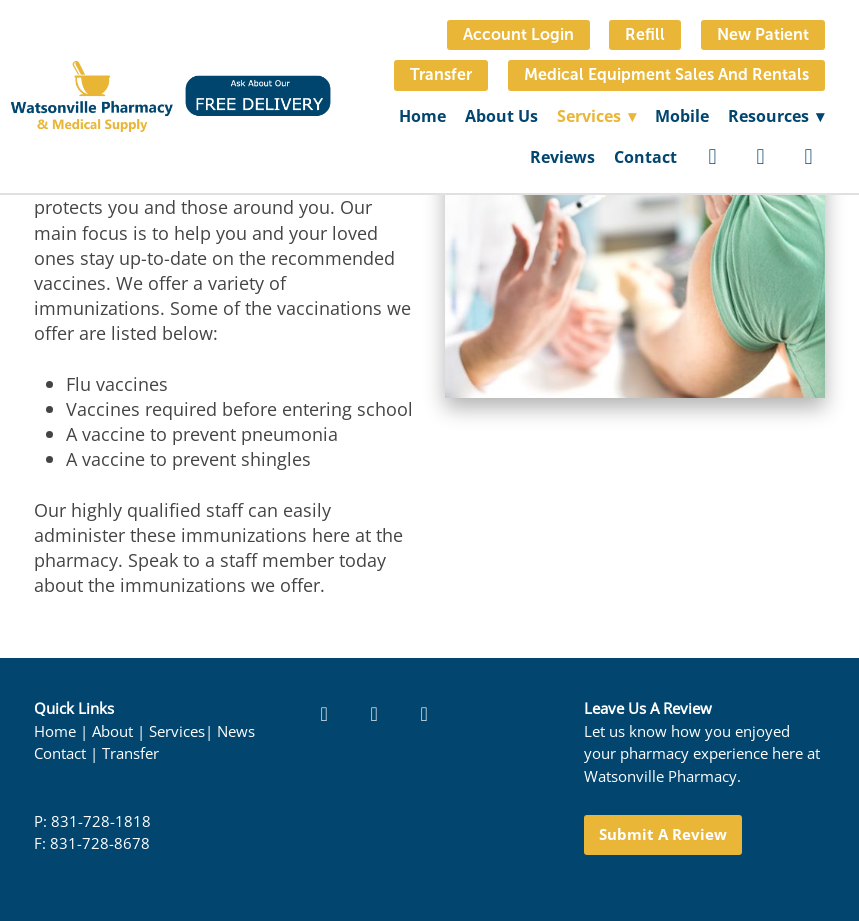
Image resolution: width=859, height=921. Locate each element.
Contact (645, 157)
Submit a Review (663, 834)
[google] (809, 157)
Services (177, 731)
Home (422, 116)
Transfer (441, 74)
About (112, 731)
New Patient (763, 34)
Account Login (518, 34)
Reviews (562, 157)
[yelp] (761, 157)
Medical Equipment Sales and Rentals (666, 74)
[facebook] (713, 157)
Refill (645, 34)
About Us (501, 116)
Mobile (682, 116)
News (236, 731)
